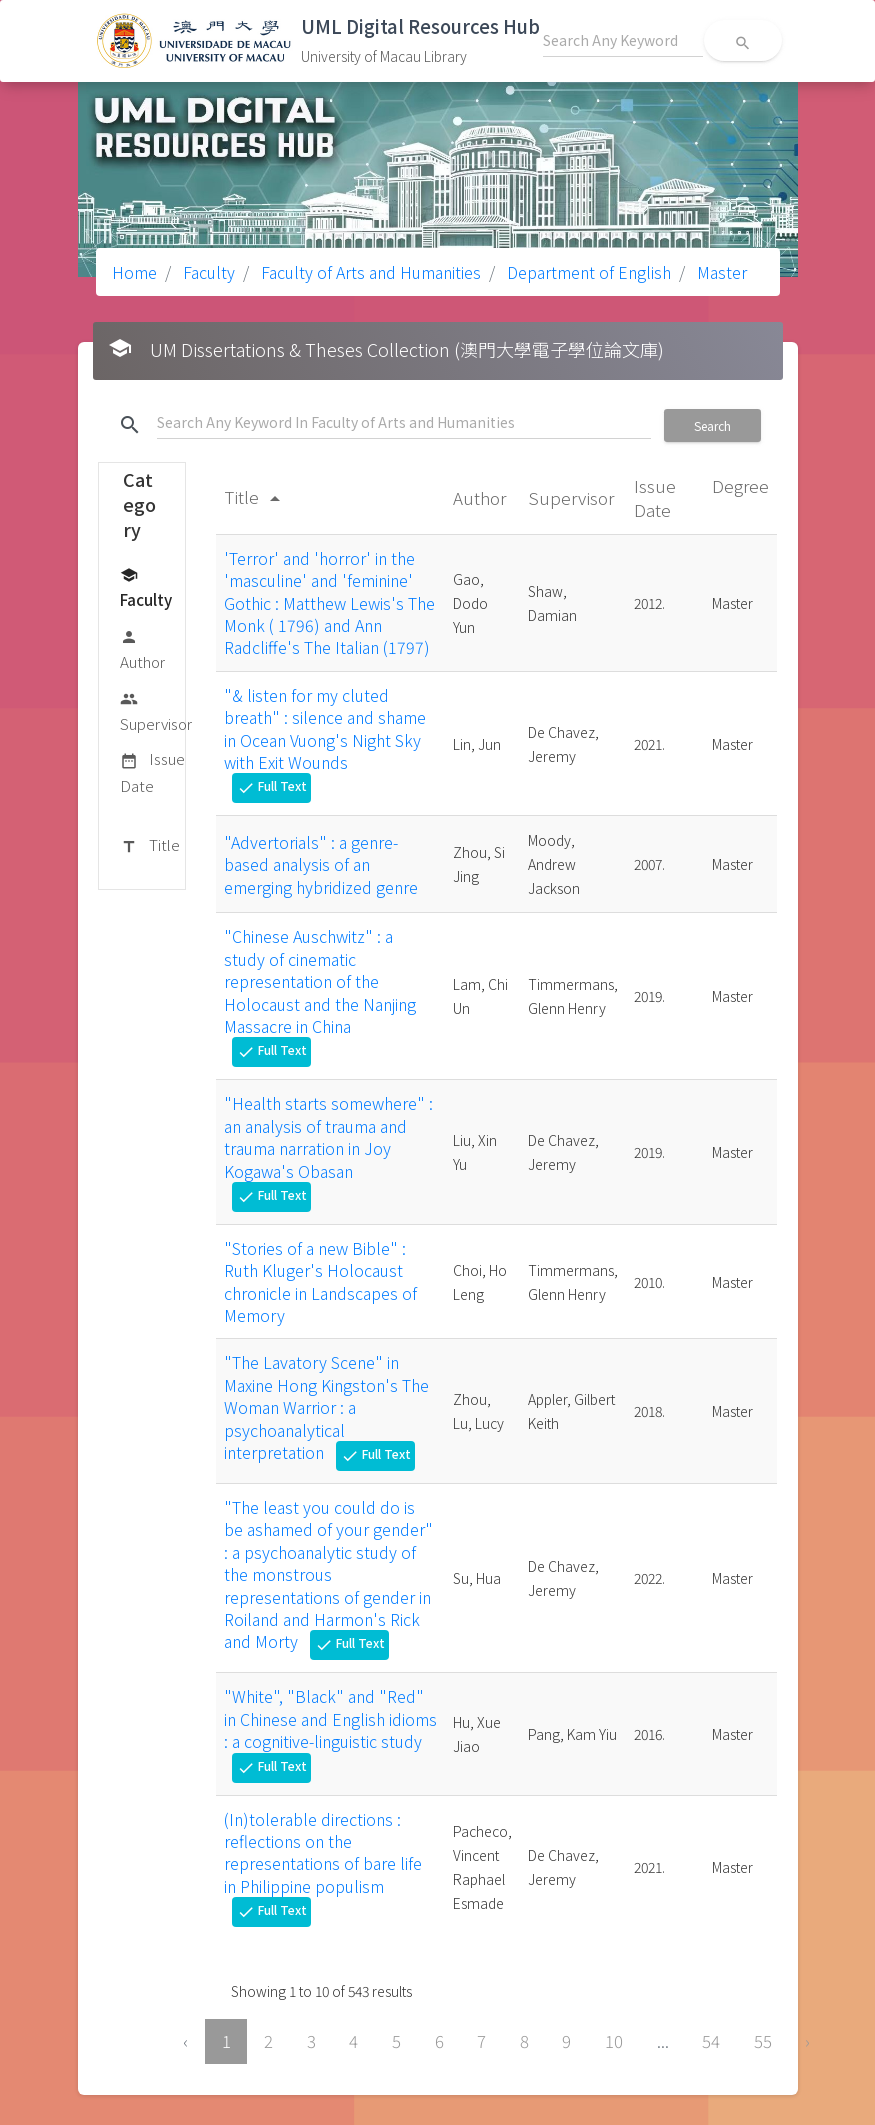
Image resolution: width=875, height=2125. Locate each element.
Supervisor (156, 710)
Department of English (587, 272)
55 (763, 2041)
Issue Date (152, 771)
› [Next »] (807, 2041)
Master (720, 272)
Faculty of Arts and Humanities (369, 272)
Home (134, 272)
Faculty (207, 272)
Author (142, 648)
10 (614, 2041)
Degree (740, 485)
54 (711, 2041)
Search (712, 425)
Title (150, 846)
